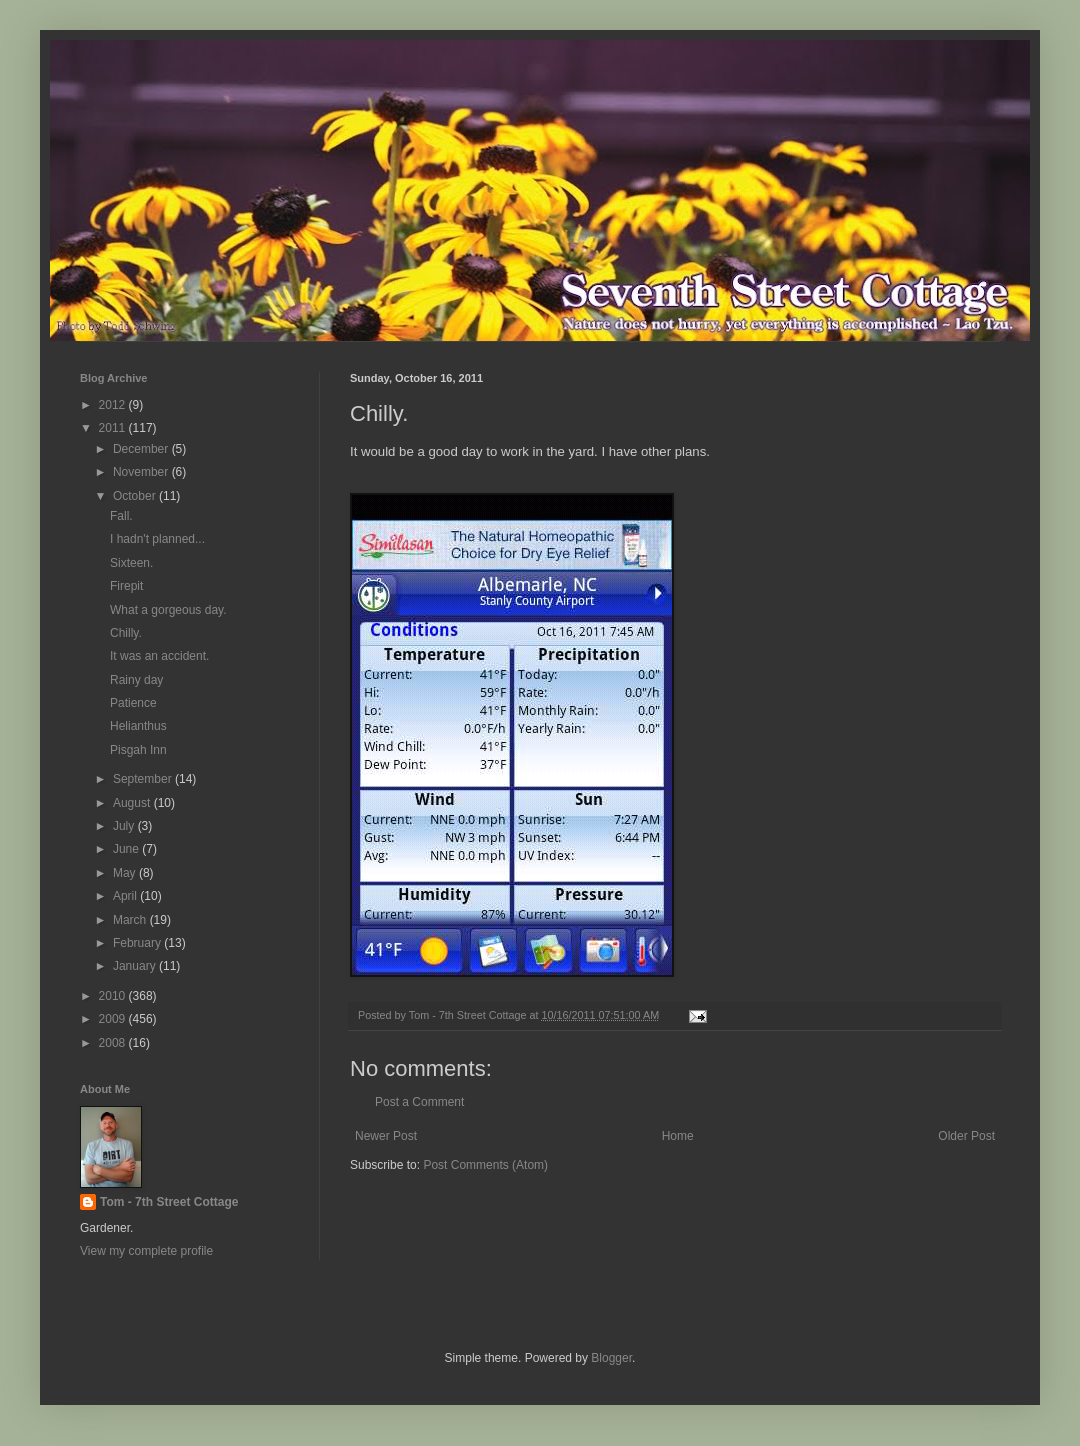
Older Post (966, 1136)
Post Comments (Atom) (485, 1165)
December (142, 449)
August (133, 803)
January (136, 966)
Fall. (121, 516)
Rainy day (136, 680)
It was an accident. (159, 656)
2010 (114, 996)
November (142, 472)
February (138, 943)
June (127, 849)
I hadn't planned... (157, 539)
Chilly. (126, 633)
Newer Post (386, 1136)
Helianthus (138, 726)
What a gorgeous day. (168, 610)
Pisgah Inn (138, 750)
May (126, 873)
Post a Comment (419, 1102)
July (125, 826)
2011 (114, 428)
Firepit (126, 586)
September (144, 779)
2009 (114, 1019)
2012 (114, 405)
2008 (114, 1043)
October (136, 496)
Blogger (611, 1358)
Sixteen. (131, 563)
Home (678, 1136)
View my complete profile (146, 1251)
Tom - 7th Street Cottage (169, 1202)
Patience (133, 703)
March (131, 920)
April (126, 896)
